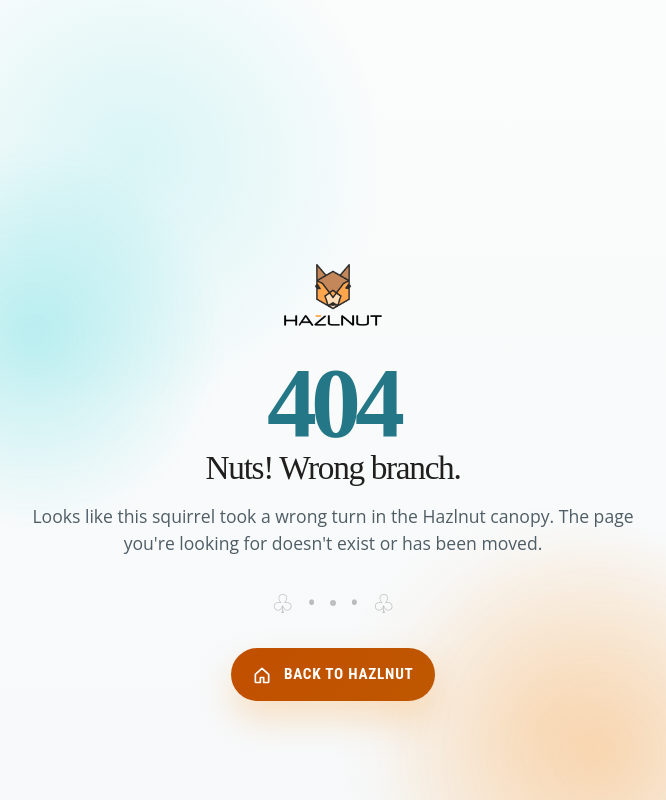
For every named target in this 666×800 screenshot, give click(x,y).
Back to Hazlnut (332, 675)
